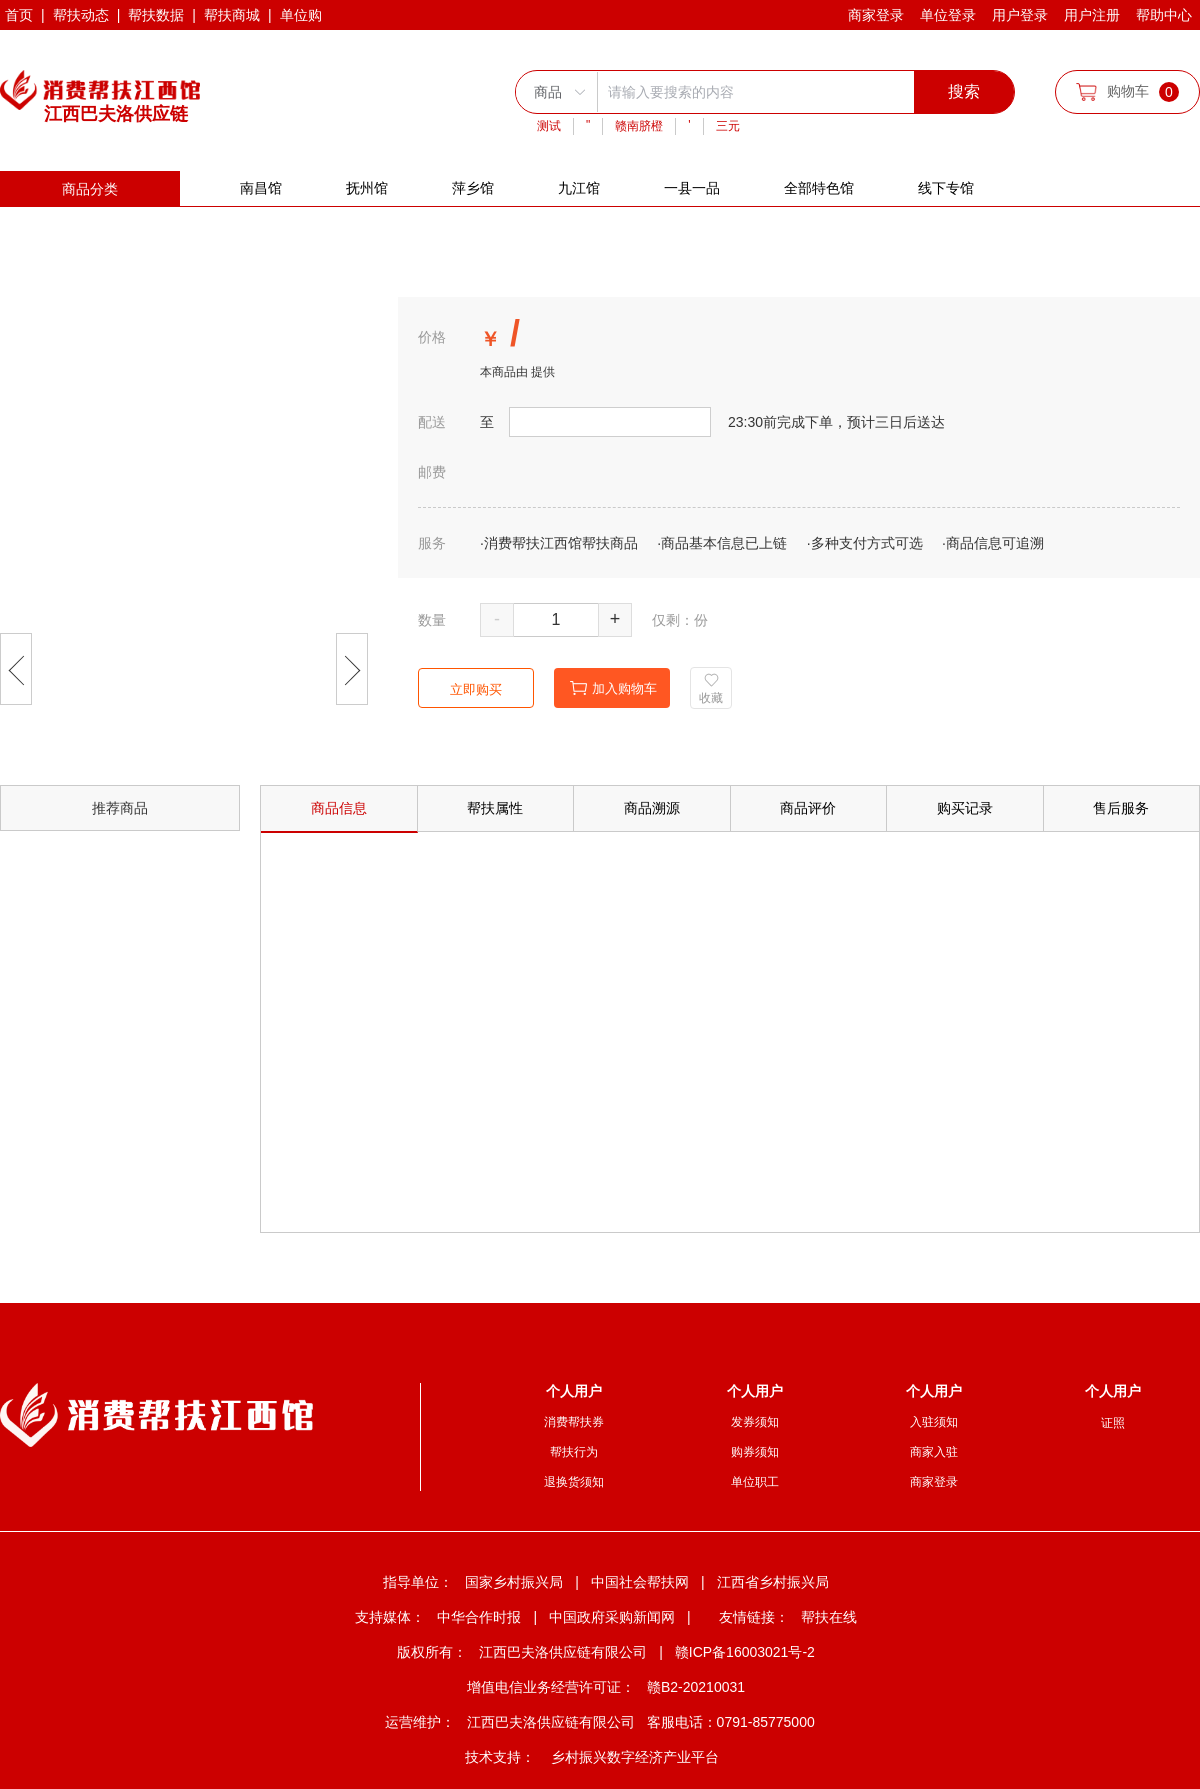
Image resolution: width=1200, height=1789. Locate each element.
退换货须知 (574, 1482)
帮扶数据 (156, 15)
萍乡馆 (473, 188)
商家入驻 (934, 1452)
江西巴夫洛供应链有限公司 (563, 1652)
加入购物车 (613, 688)
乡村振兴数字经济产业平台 (635, 1757)
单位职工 (755, 1482)
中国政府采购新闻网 (612, 1617)
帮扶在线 (829, 1617)
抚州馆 (367, 188)
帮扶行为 (574, 1452)
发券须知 (755, 1422)
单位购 (301, 15)
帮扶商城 (232, 15)
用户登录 (1020, 15)
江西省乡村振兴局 (773, 1582)
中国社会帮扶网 (640, 1582)
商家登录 (876, 15)
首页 (19, 15)
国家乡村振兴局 (514, 1582)
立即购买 (476, 689)
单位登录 (948, 15)
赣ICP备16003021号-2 (745, 1652)
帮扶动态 (81, 15)
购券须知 (755, 1452)
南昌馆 (261, 188)
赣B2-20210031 (696, 1687)
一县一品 (692, 188)
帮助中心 (1164, 15)
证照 (1113, 1423)
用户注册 (1092, 15)
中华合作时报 (479, 1617)
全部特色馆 (819, 188)
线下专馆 (946, 188)
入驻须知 (934, 1422)
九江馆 (579, 188)
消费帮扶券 (574, 1422)
